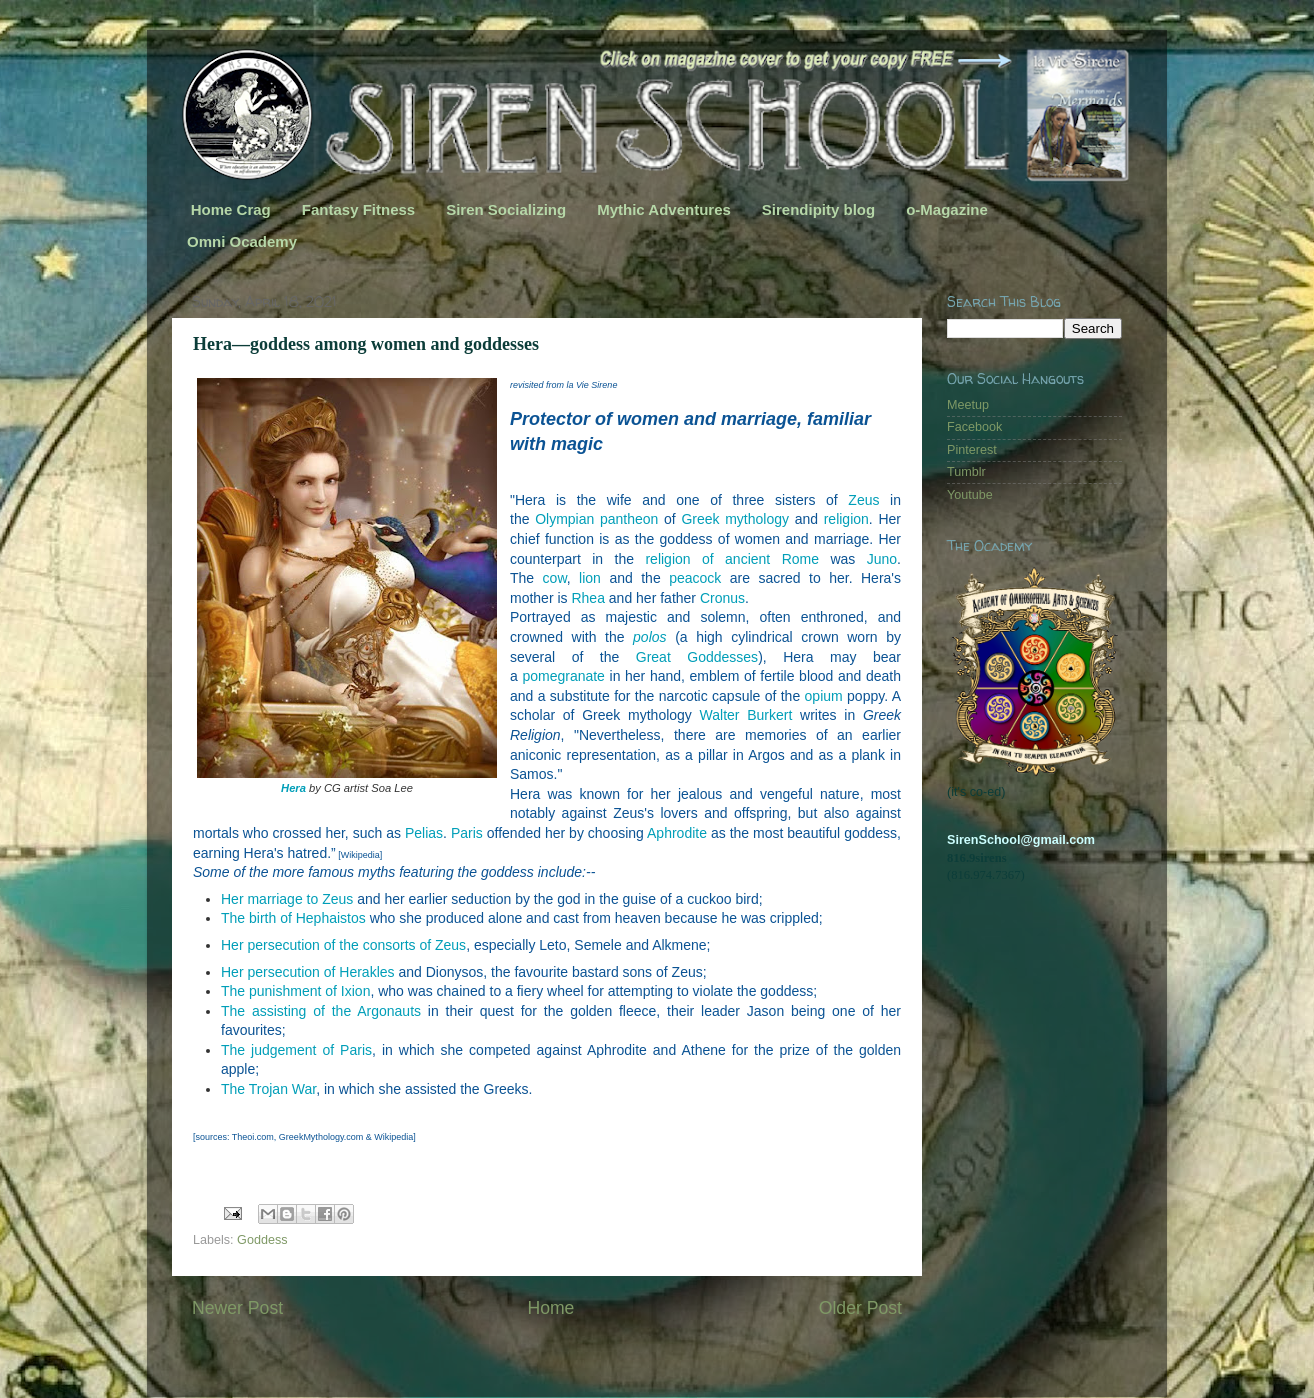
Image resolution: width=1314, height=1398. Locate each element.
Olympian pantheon (596, 519)
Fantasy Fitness (358, 209)
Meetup (968, 405)
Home (550, 1308)
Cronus (722, 598)
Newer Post (237, 1308)
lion (590, 578)
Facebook (974, 427)
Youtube (970, 495)
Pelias (424, 833)
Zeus (863, 500)
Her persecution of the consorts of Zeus (343, 945)
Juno (882, 559)
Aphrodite (677, 833)
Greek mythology (735, 519)
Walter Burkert (746, 715)
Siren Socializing (506, 209)
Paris (467, 833)
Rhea (587, 598)
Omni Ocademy (242, 241)
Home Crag (231, 209)
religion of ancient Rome (732, 559)
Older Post (860, 1308)
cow (555, 578)
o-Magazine (947, 209)
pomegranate (563, 676)
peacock (695, 578)
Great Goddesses (697, 657)
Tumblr (966, 472)
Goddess (262, 1240)
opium (824, 696)
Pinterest (972, 450)
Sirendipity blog (818, 209)
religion (846, 519)
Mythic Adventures (664, 209)
